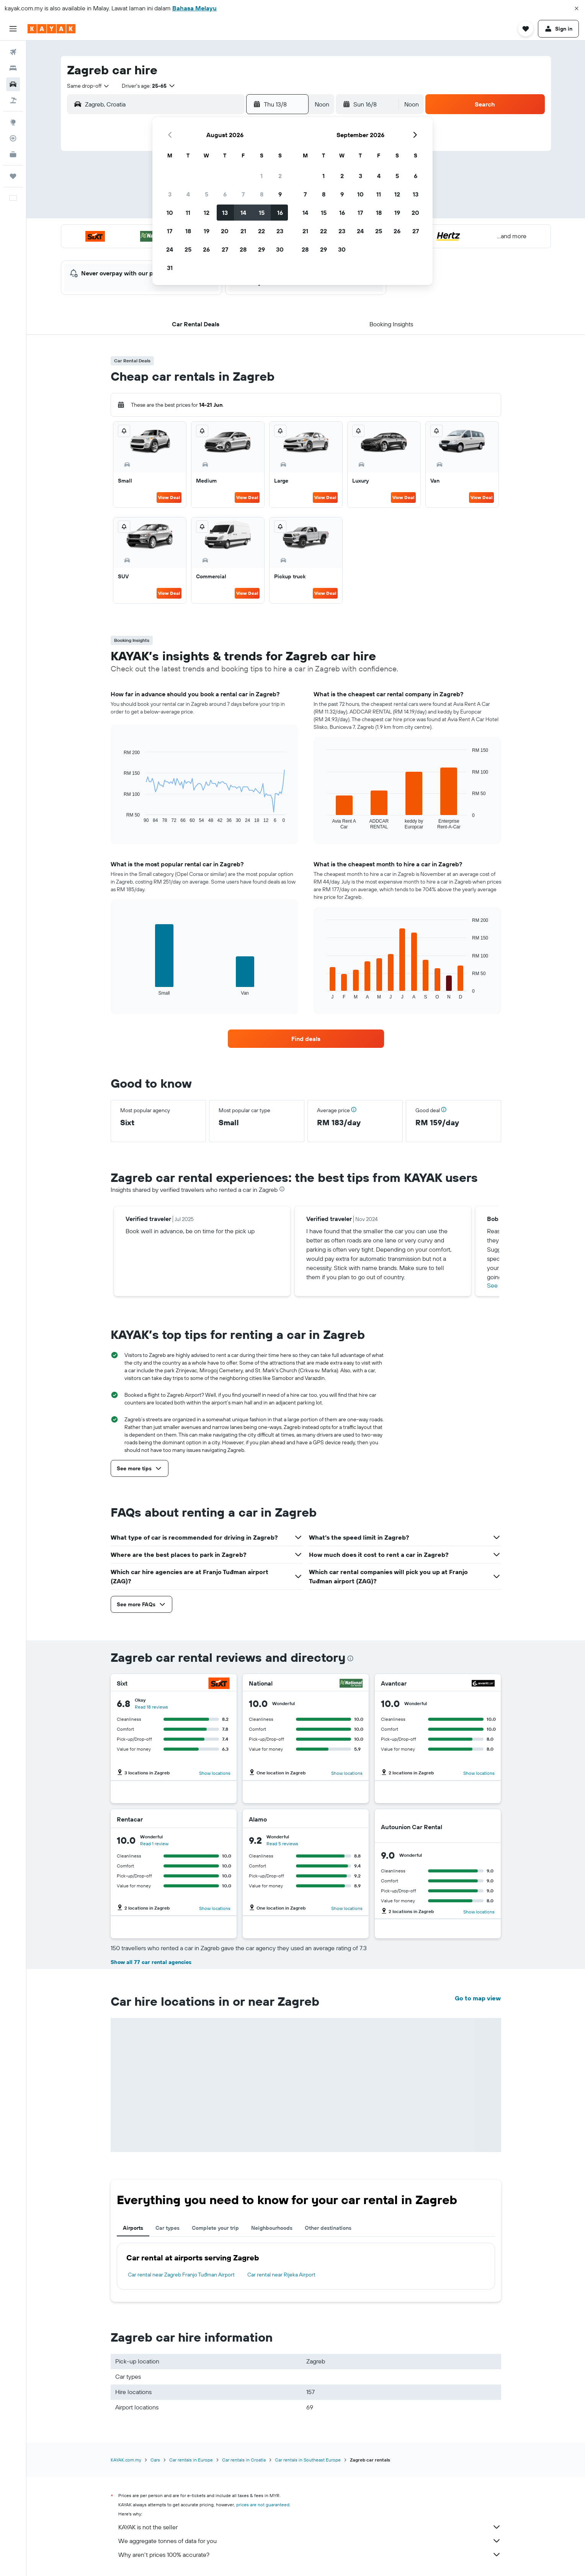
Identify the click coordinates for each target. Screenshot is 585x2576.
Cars (155, 2460)
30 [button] (280, 249)
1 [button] (261, 176)
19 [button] (206, 231)
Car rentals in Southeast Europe (308, 2460)
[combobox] (88, 86)
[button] (576, 8)
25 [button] (188, 249)
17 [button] (169, 231)
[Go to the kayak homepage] (51, 28)
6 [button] (225, 194)
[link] (306, 1038)
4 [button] (188, 194)
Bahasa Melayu (194, 8)
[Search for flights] (13, 52)
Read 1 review (154, 1843)
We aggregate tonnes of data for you (309, 2540)
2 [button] (280, 176)
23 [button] (279, 231)
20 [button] (225, 231)
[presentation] (282, 1189)
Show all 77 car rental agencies (151, 1962)
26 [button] (206, 249)
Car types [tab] (167, 2227)
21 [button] (243, 231)
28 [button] (243, 249)
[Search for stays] (13, 68)
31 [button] (170, 268)
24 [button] (169, 249)
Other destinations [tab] (328, 2227)
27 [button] (225, 249)
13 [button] (225, 212)
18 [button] (188, 231)
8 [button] (261, 194)
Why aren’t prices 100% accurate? (309, 2554)
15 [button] (262, 212)
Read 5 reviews (282, 1843)
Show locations (214, 1773)
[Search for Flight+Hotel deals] (13, 100)
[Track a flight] (13, 138)
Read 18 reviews (151, 1707)
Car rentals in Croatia (244, 2460)
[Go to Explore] (13, 122)
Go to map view (478, 1998)
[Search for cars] (13, 84)
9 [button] (280, 194)
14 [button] (243, 212)
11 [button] (188, 212)
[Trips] (13, 176)
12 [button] (206, 212)
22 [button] (261, 231)
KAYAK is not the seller (309, 2527)
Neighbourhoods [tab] (271, 2227)
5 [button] (206, 194)
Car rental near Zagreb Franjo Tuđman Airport (181, 2274)
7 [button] (243, 194)
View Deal (169, 497)
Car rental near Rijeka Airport (281, 2274)
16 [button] (280, 212)
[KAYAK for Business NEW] (13, 154)
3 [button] (170, 194)
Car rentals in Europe (191, 2460)
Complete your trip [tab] (215, 2227)
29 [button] (261, 249)
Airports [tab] (133, 2227)
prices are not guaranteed (262, 2504)
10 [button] (170, 212)
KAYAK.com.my (126, 2460)
